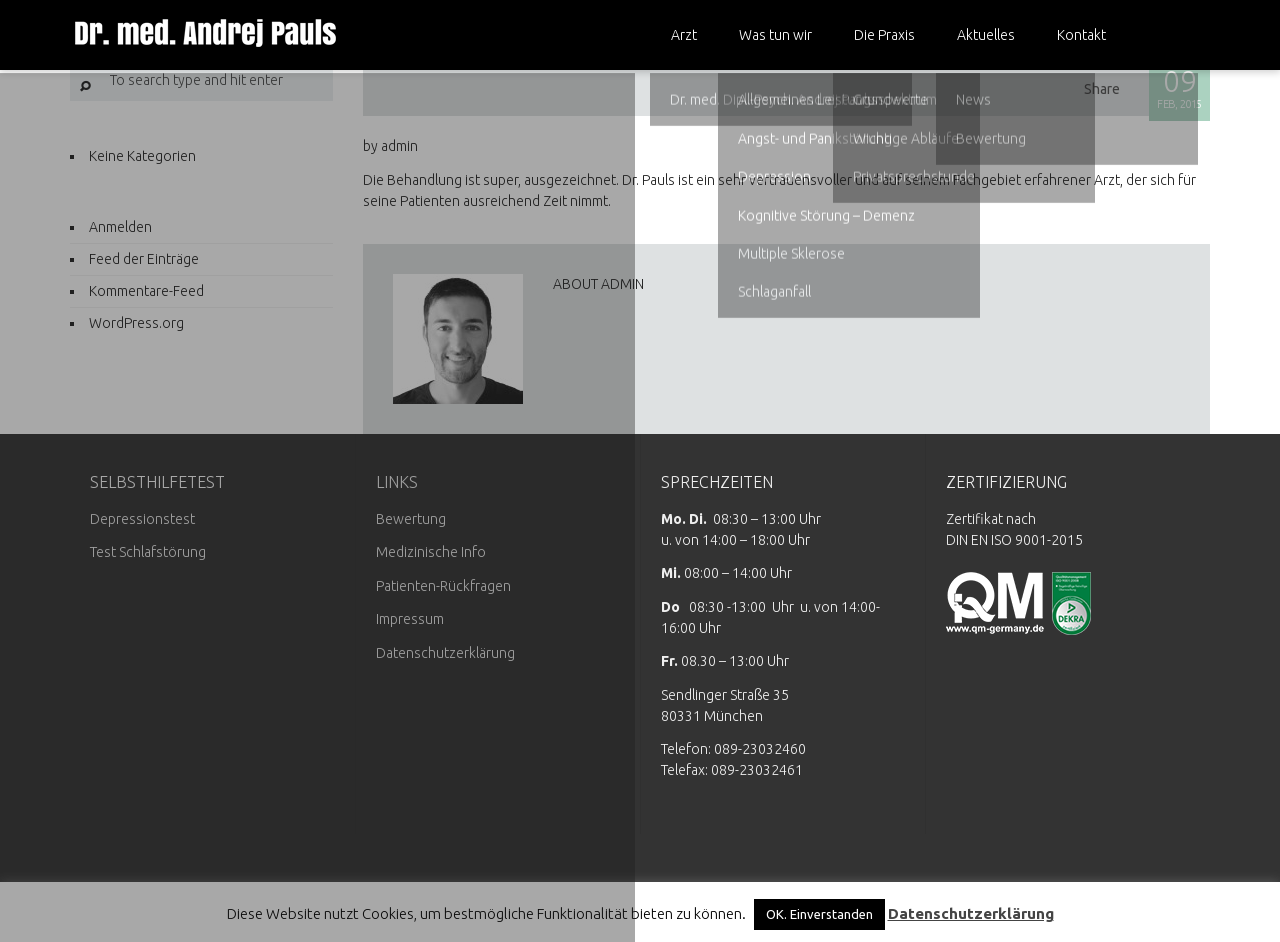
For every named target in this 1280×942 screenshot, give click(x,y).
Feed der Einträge (144, 259)
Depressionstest (142, 519)
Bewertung (411, 519)
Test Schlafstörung (148, 552)
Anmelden (120, 227)
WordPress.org (136, 323)
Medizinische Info (431, 552)
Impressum (410, 619)
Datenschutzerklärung (445, 653)
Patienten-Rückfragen (443, 586)
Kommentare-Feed (146, 291)
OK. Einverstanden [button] (819, 914)
